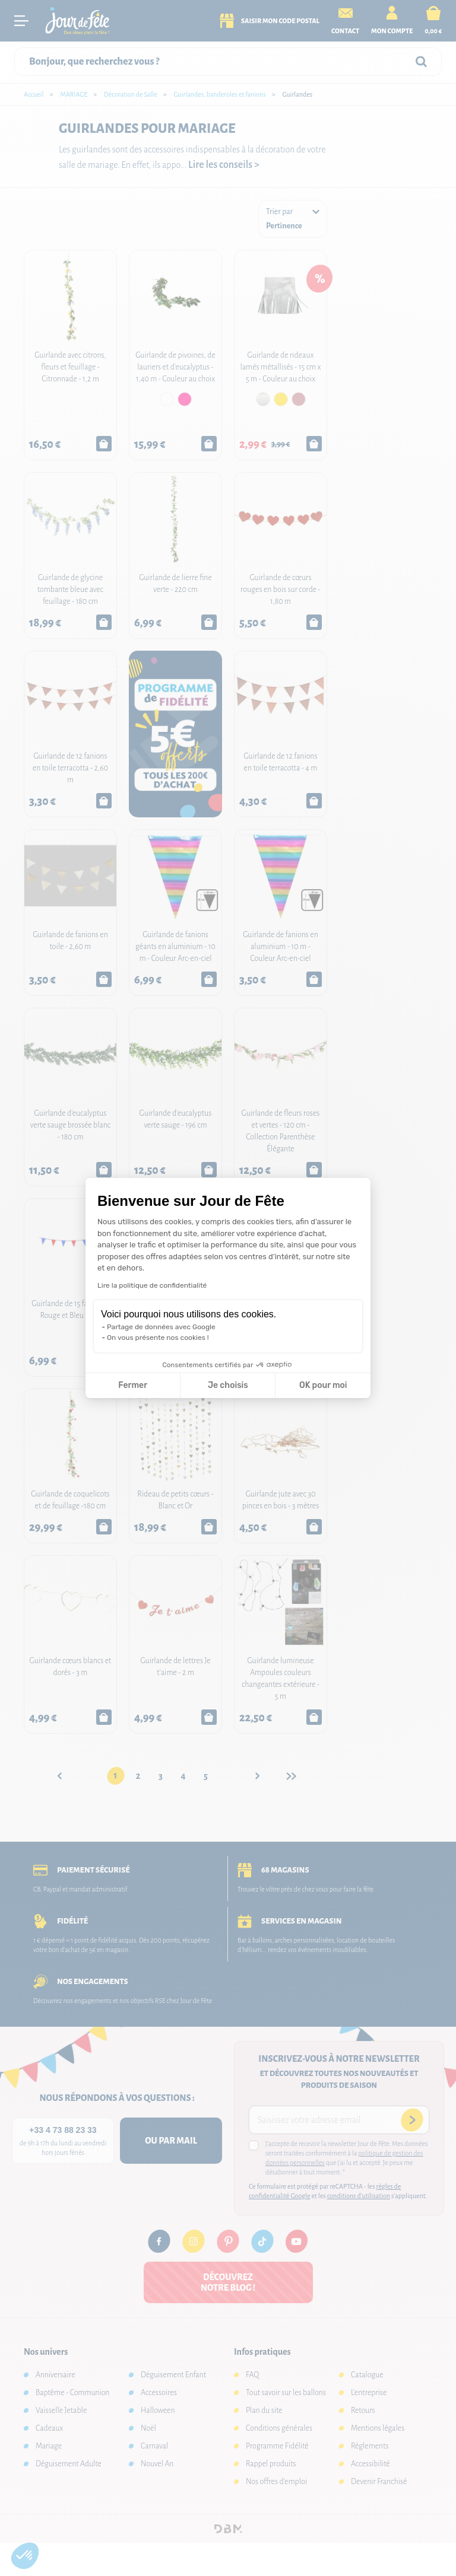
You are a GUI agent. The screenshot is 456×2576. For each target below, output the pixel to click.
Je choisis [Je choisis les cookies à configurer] (228, 1385)
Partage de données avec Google (161, 1327)
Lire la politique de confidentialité (152, 1285)
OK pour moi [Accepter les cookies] (323, 1385)
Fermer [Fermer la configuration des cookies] (132, 1385)
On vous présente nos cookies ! (158, 1337)
